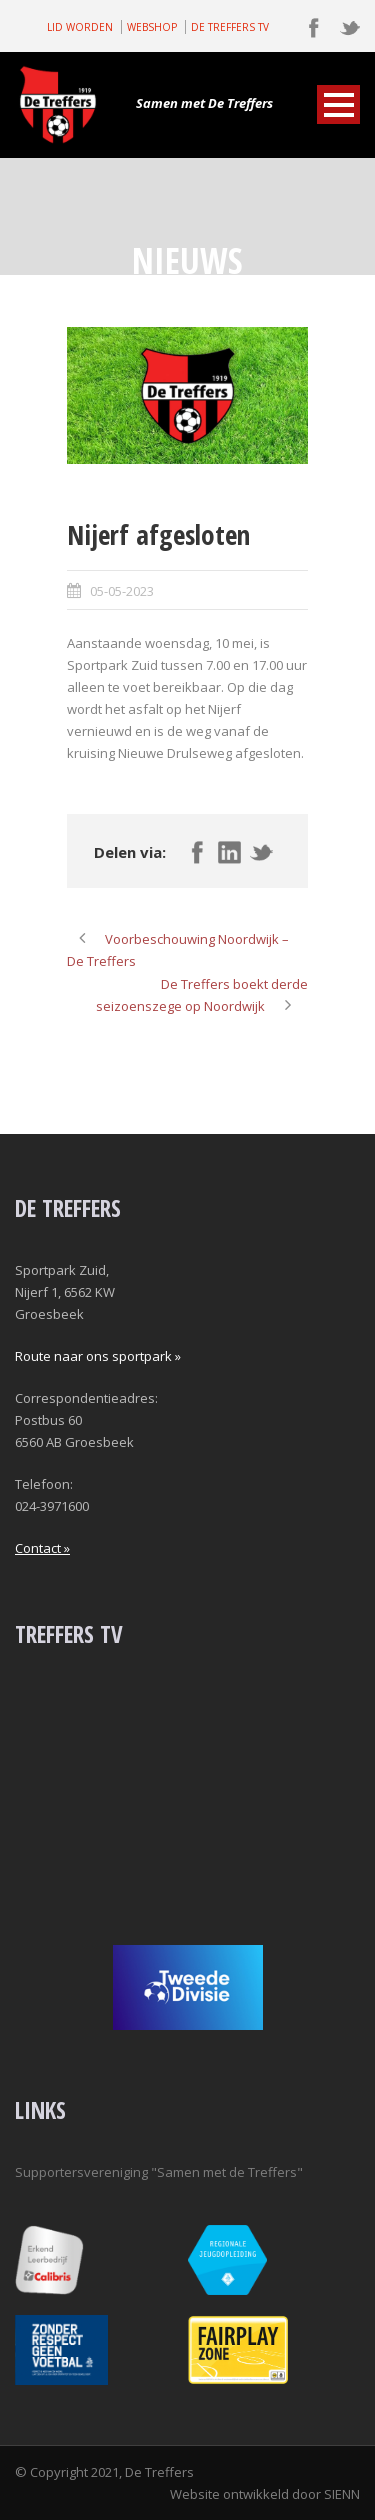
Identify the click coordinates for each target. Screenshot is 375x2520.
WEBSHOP (152, 27)
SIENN (342, 2494)
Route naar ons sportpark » (98, 1356)
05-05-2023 (122, 591)
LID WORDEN (80, 27)
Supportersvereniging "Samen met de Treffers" (159, 2172)
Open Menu (338, 104)
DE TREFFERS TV (230, 27)
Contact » (42, 1548)
